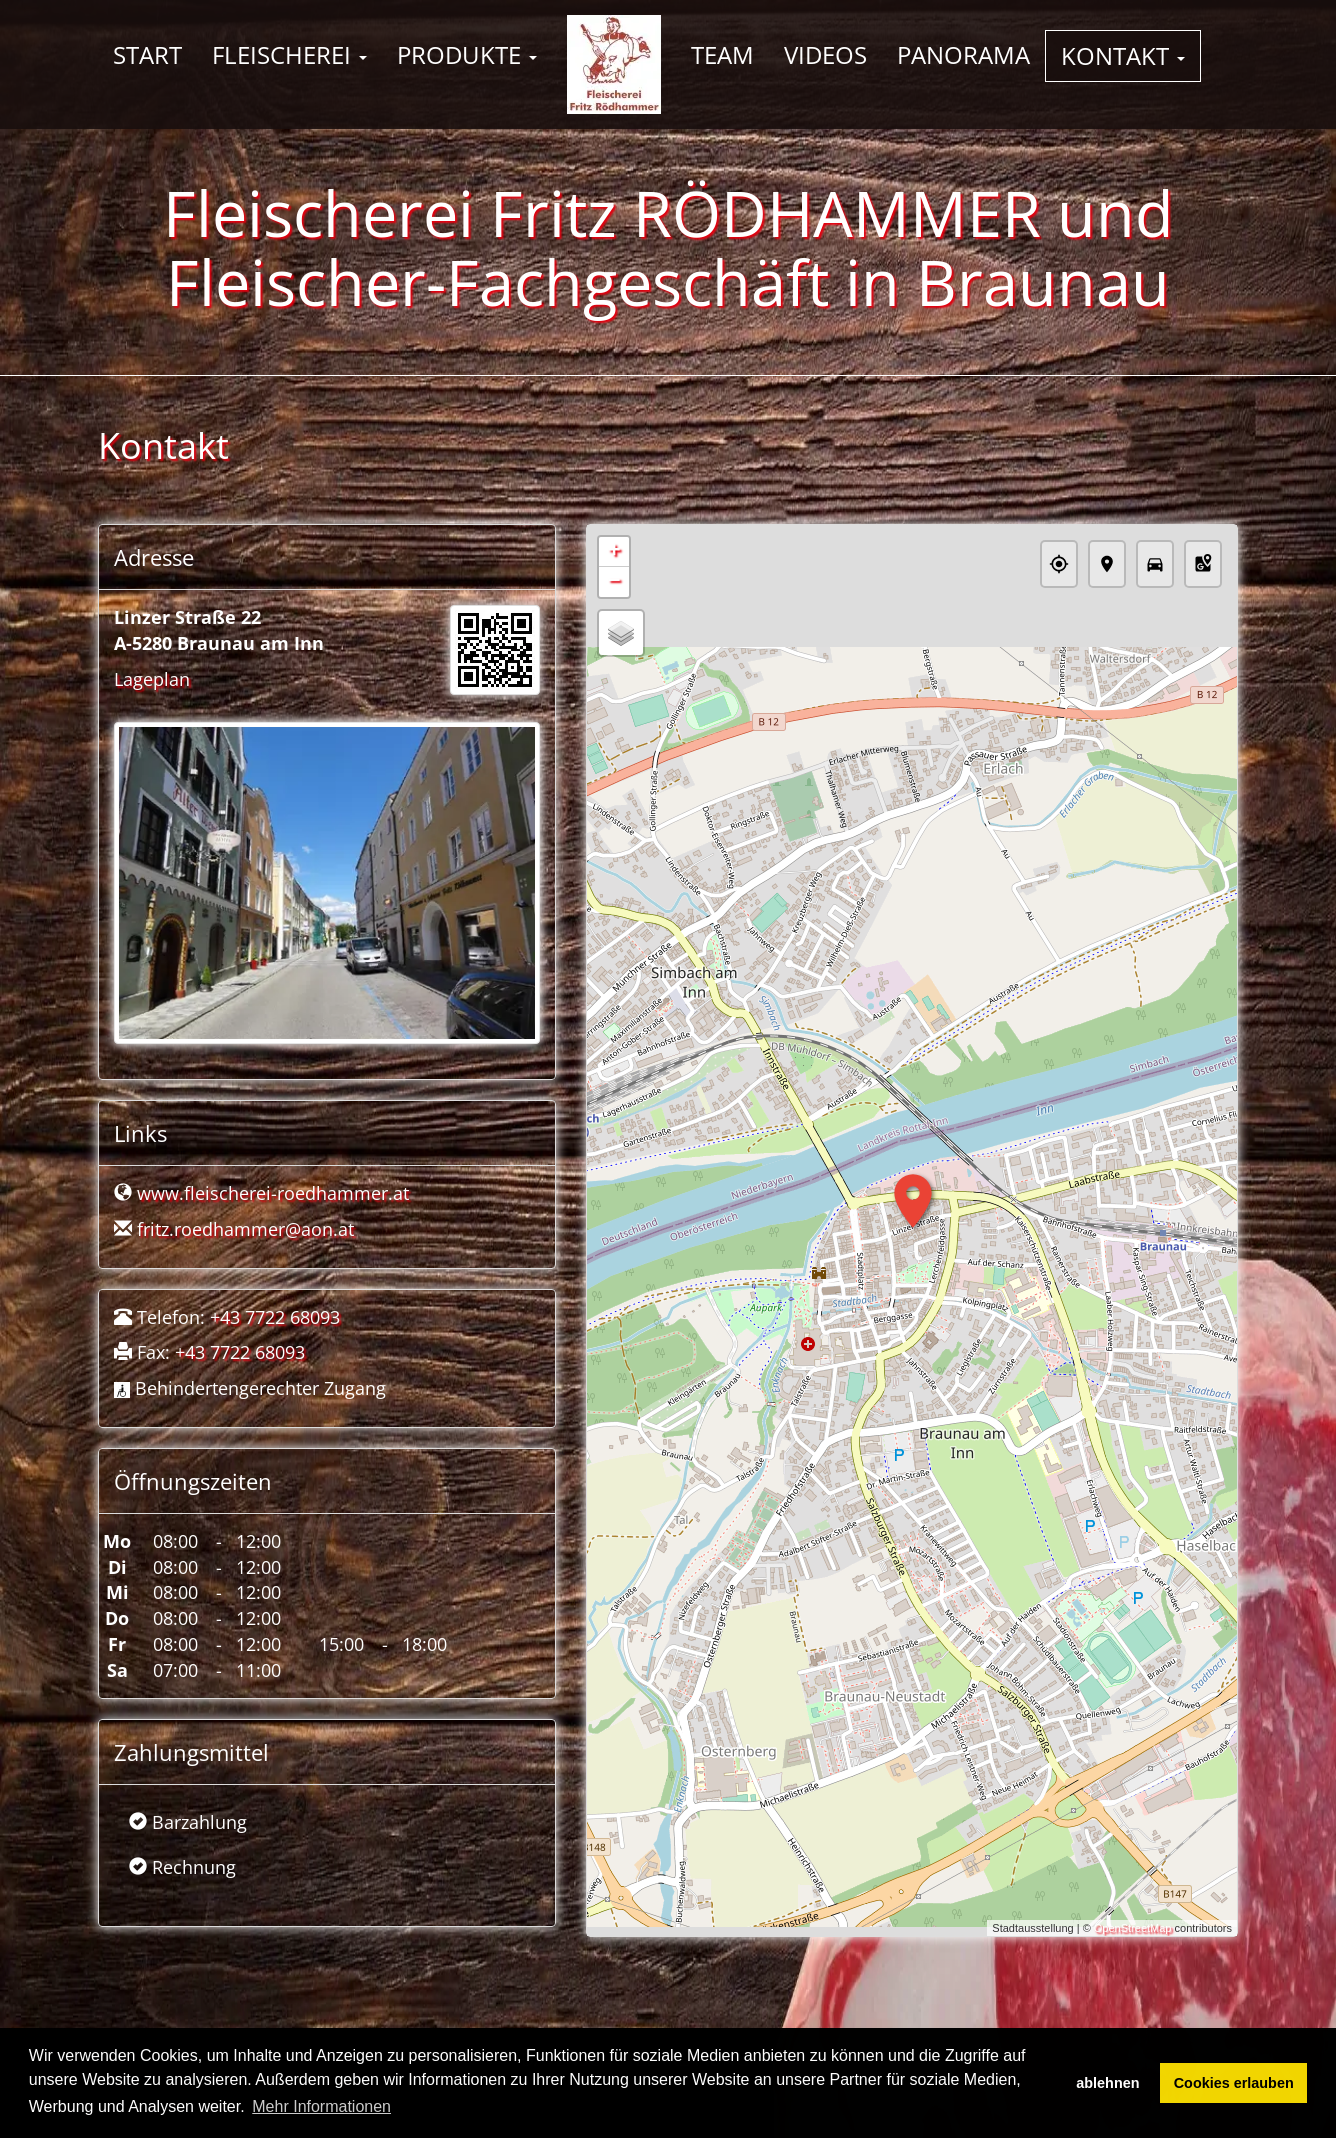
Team (722, 54)
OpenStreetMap (1133, 1928)
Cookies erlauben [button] (1234, 2083)
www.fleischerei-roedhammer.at (273, 1193)
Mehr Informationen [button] (321, 2106)
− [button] (613, 582)
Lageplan (152, 679)
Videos (825, 54)
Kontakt (1123, 55)
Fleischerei (289, 54)
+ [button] (613, 552)
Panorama (963, 54)
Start (147, 54)
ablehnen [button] (1107, 2083)
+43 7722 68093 (275, 1317)
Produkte (467, 54)
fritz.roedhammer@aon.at (245, 1229)
